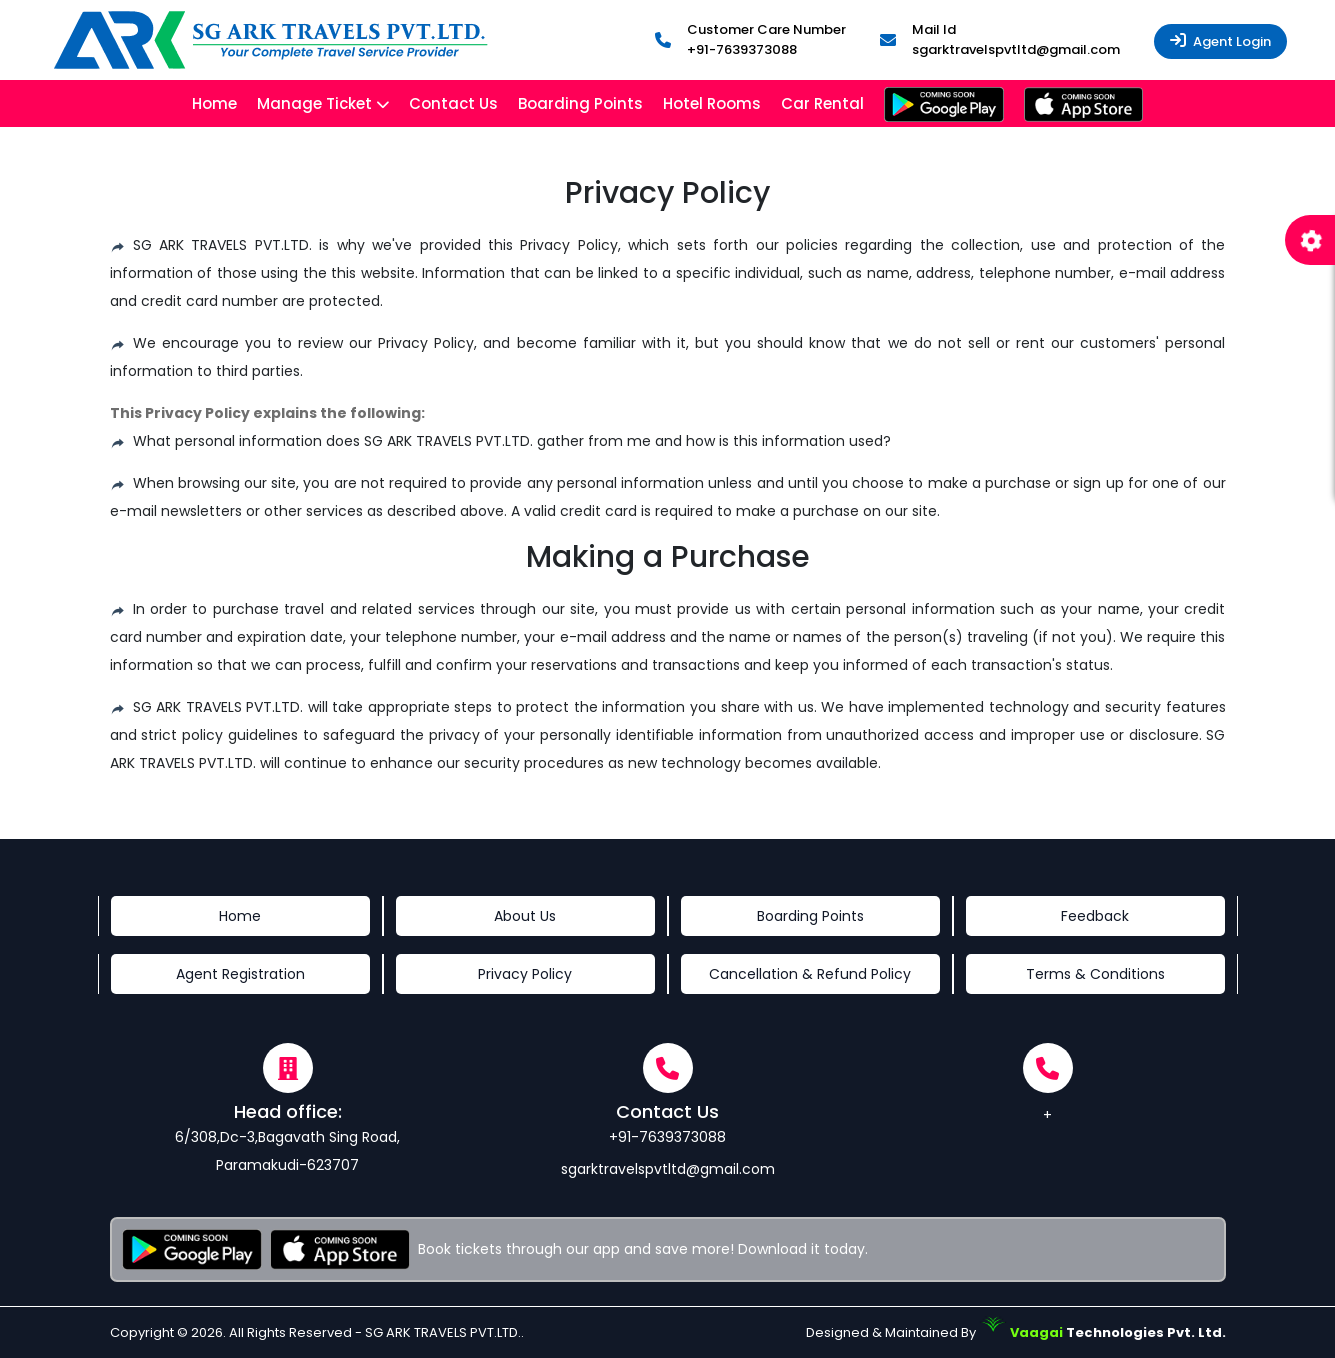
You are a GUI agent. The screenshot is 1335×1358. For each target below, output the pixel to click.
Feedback (1095, 916)
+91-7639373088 (742, 49)
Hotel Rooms (712, 103)
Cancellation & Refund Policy (810, 974)
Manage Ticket (314, 103)
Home (214, 103)
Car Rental (822, 103)
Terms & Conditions (1095, 974)
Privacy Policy (525, 974)
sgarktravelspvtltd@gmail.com (1016, 49)
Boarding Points (580, 103)
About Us (525, 916)
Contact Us (453, 103)
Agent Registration (240, 974)
